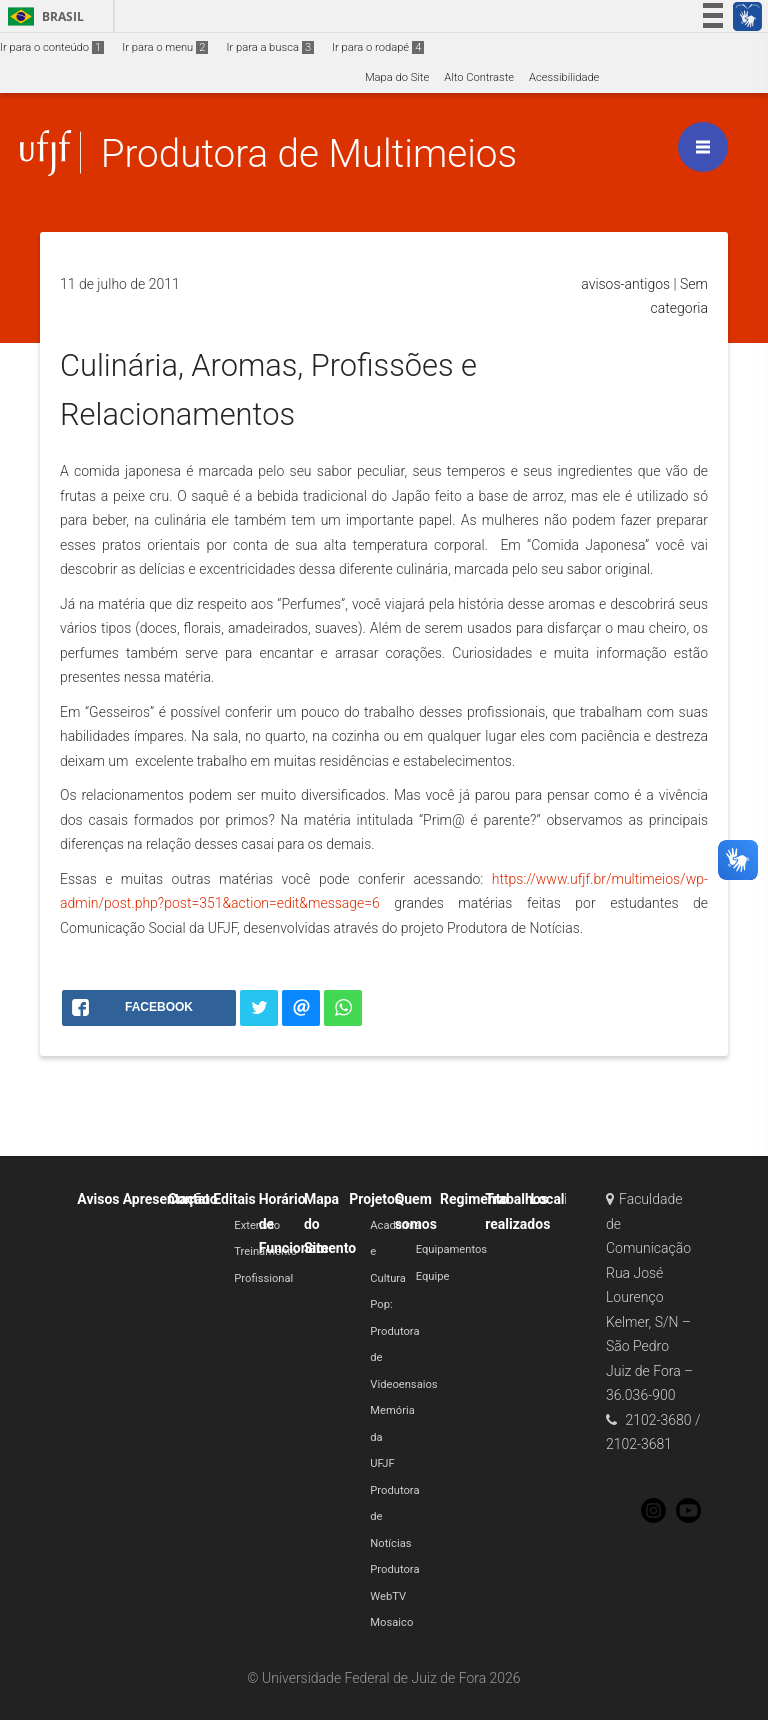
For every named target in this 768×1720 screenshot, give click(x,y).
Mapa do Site (397, 77)
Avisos (98, 1199)
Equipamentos (452, 1249)
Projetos (375, 1199)
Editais (234, 1199)
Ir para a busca (270, 47)
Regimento (474, 1199)
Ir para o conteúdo (52, 47)
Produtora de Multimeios (309, 153)
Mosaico (391, 1622)
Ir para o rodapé (378, 47)
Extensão (257, 1225)
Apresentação (166, 1199)
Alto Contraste (479, 77)
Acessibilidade (564, 77)
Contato (193, 1199)
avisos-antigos (625, 284)
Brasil (42, 16)
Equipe (433, 1276)
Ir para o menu (165, 47)
